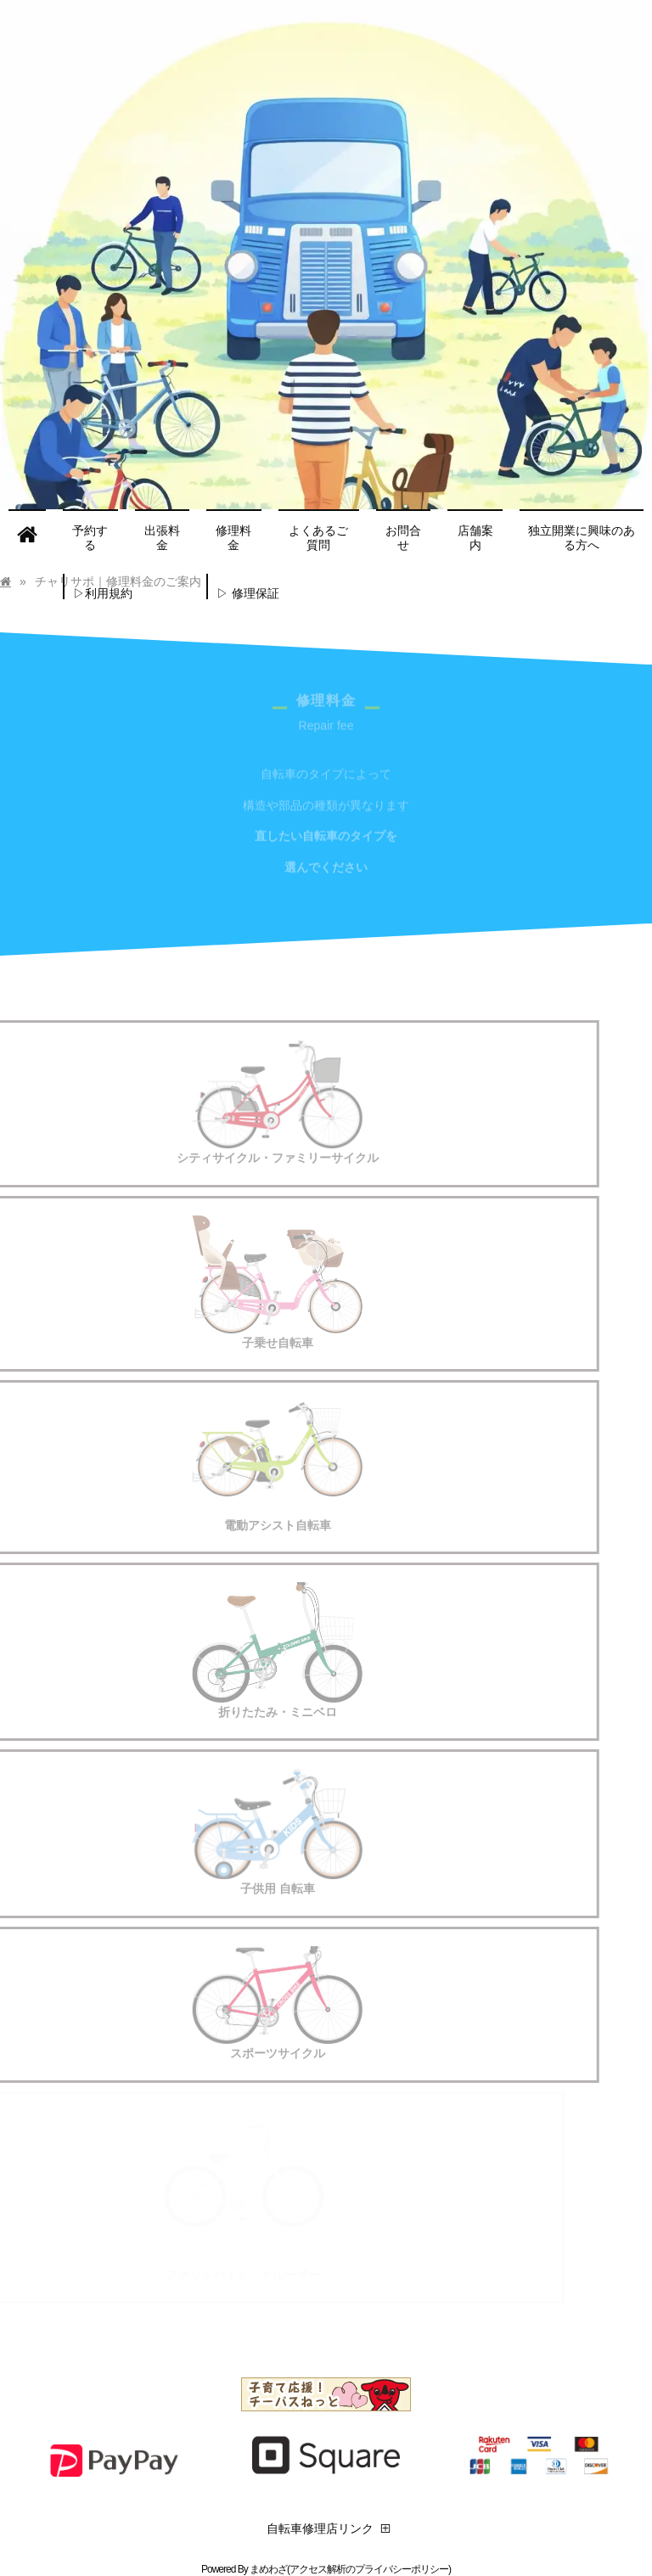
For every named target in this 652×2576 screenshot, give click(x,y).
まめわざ (268, 2569)
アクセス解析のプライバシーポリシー (368, 2569)
